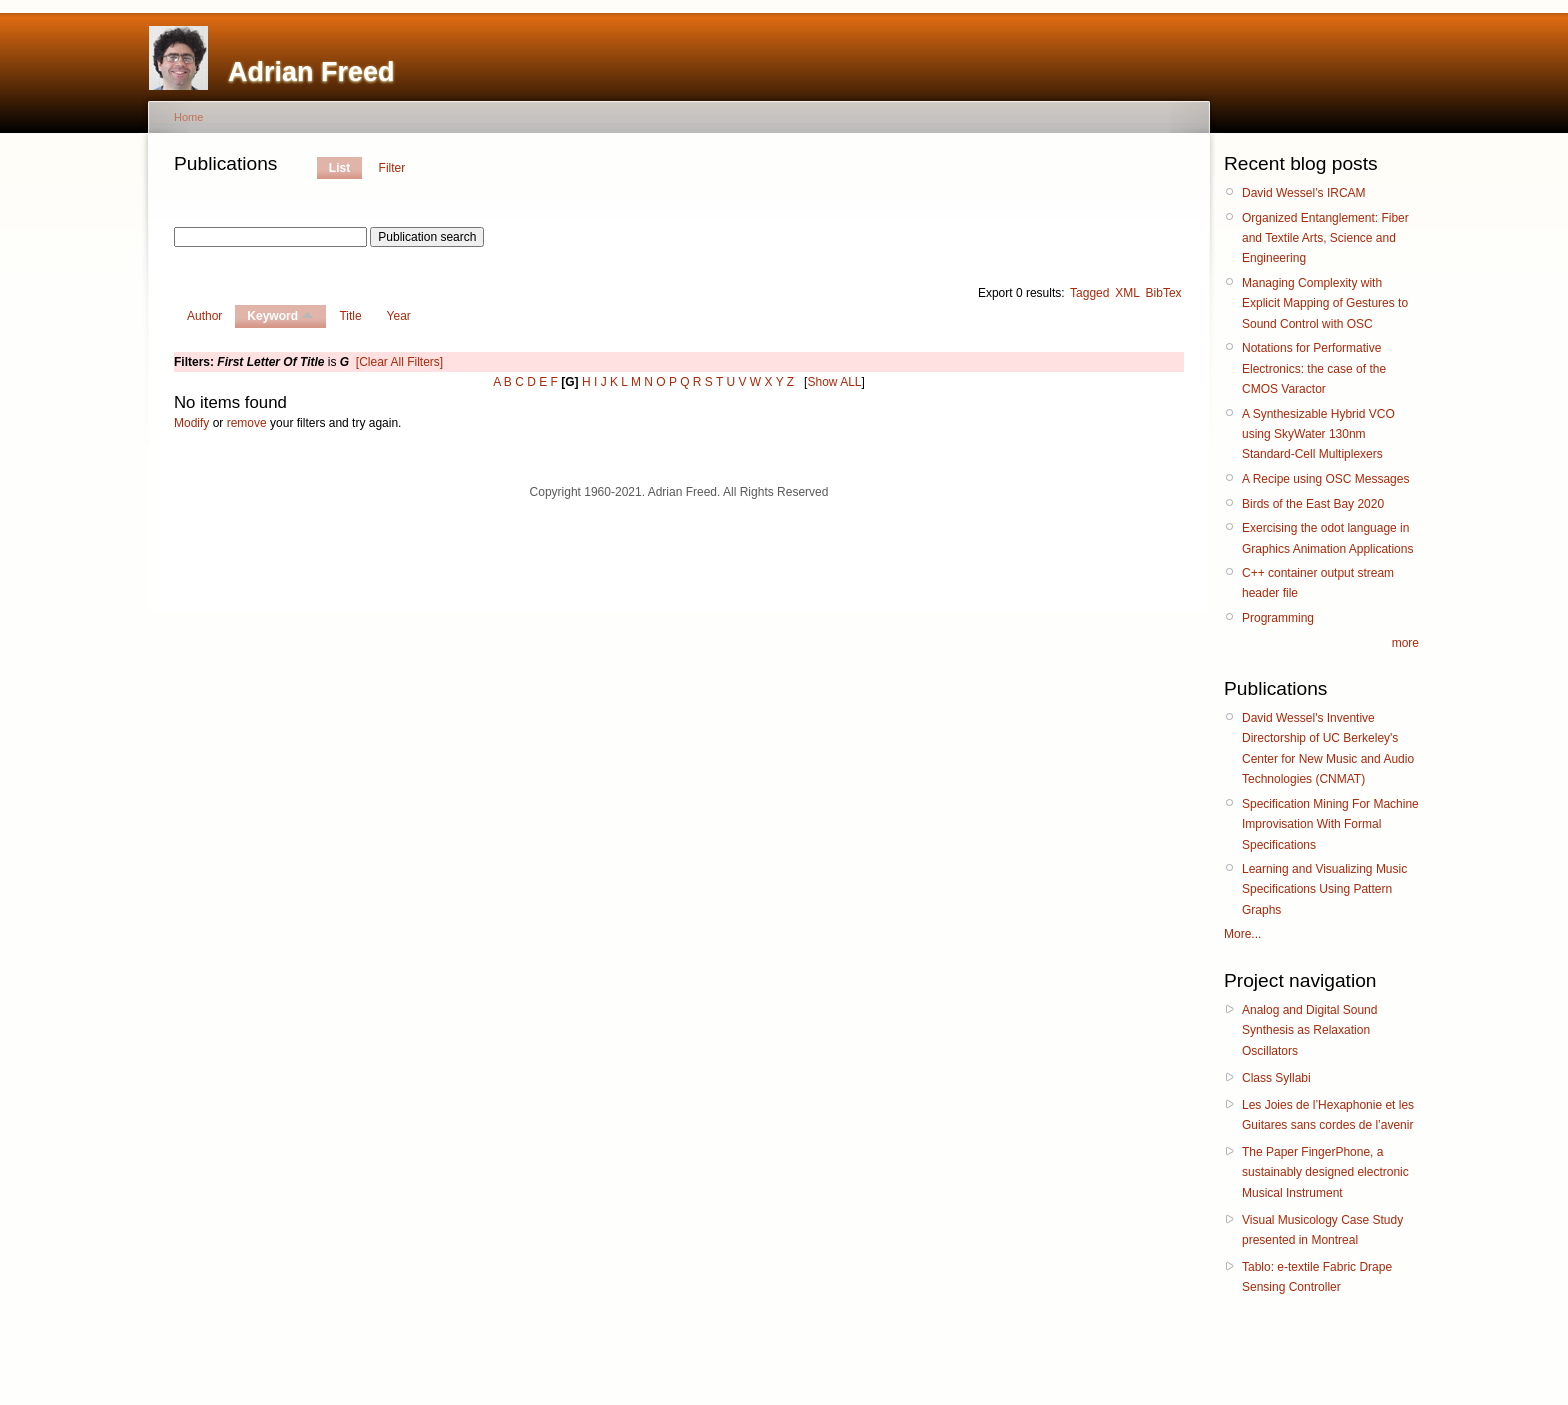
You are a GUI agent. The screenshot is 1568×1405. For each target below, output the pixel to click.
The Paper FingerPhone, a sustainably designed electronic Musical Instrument (1325, 1172)
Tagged (1089, 293)
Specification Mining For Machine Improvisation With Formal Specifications (1330, 824)
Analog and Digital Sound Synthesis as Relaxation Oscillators (1309, 1030)
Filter (392, 168)
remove (247, 423)
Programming (1278, 618)
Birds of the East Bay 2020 (1313, 504)
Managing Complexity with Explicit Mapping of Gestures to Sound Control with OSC (1325, 303)
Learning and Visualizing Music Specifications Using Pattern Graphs (1324, 889)
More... (1242, 934)
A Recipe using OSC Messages (1325, 479)
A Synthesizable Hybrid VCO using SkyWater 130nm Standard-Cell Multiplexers (1318, 434)
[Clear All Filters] (399, 362)
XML (1127, 293)
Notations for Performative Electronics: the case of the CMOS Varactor (1314, 368)
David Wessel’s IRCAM (1304, 193)
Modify (191, 423)
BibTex (1164, 293)
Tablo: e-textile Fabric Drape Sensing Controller (1317, 1277)
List (339, 168)
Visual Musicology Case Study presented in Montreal (1322, 1230)
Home (188, 117)
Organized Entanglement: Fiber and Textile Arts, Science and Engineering (1325, 238)
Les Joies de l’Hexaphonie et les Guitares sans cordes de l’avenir (1328, 1115)
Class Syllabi (1276, 1078)
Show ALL (834, 382)
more (1405, 643)
